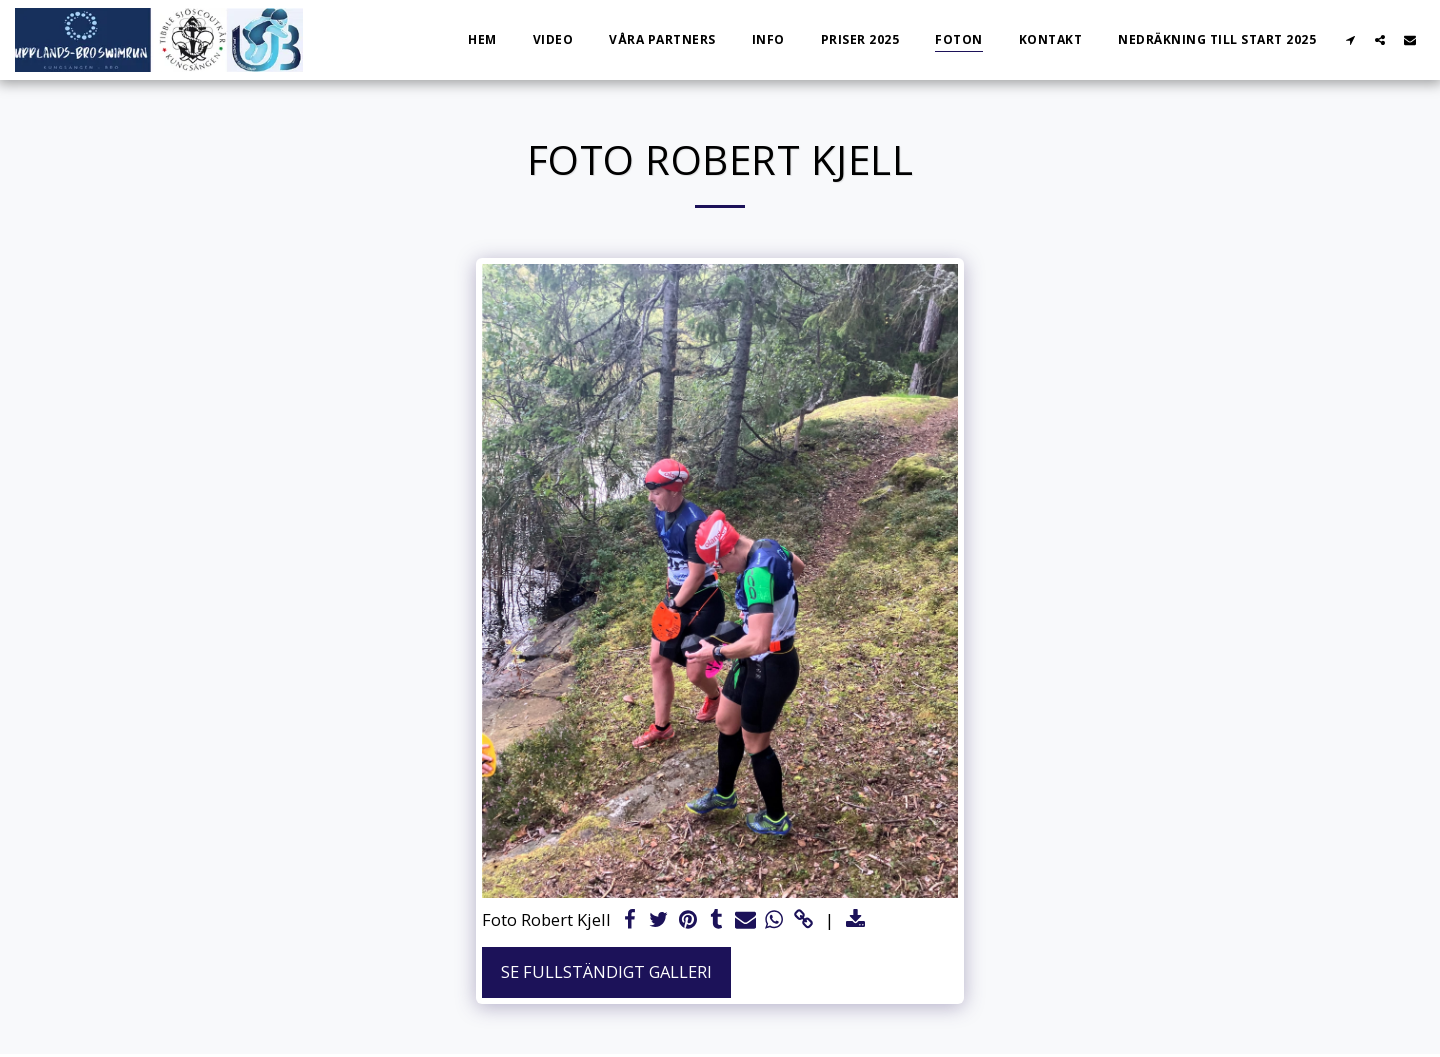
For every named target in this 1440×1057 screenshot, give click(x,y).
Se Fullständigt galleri (606, 971)
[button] (1350, 39)
